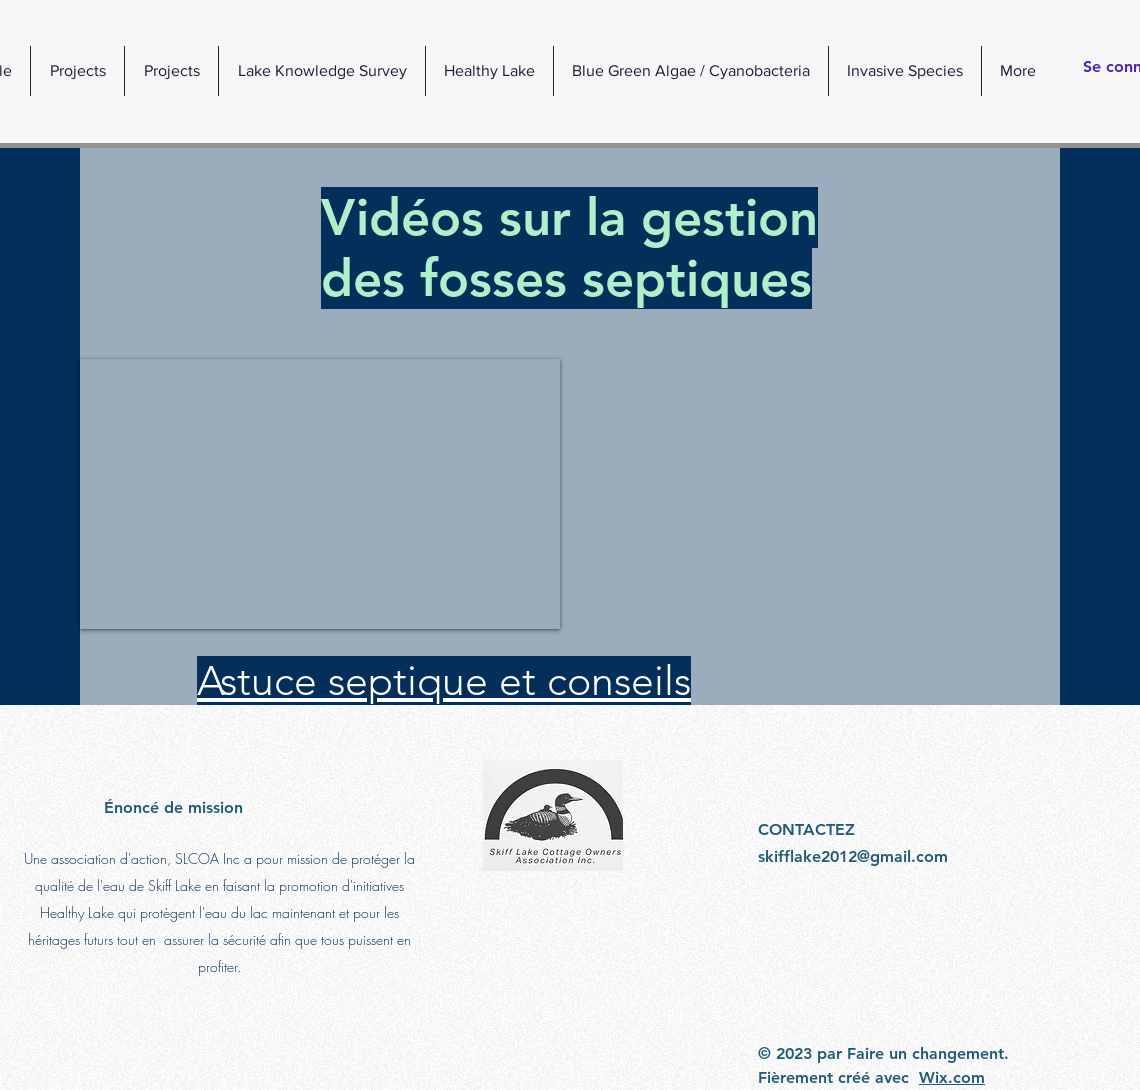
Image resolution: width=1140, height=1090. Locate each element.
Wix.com (952, 1077)
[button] (489, 71)
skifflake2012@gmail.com (853, 856)
